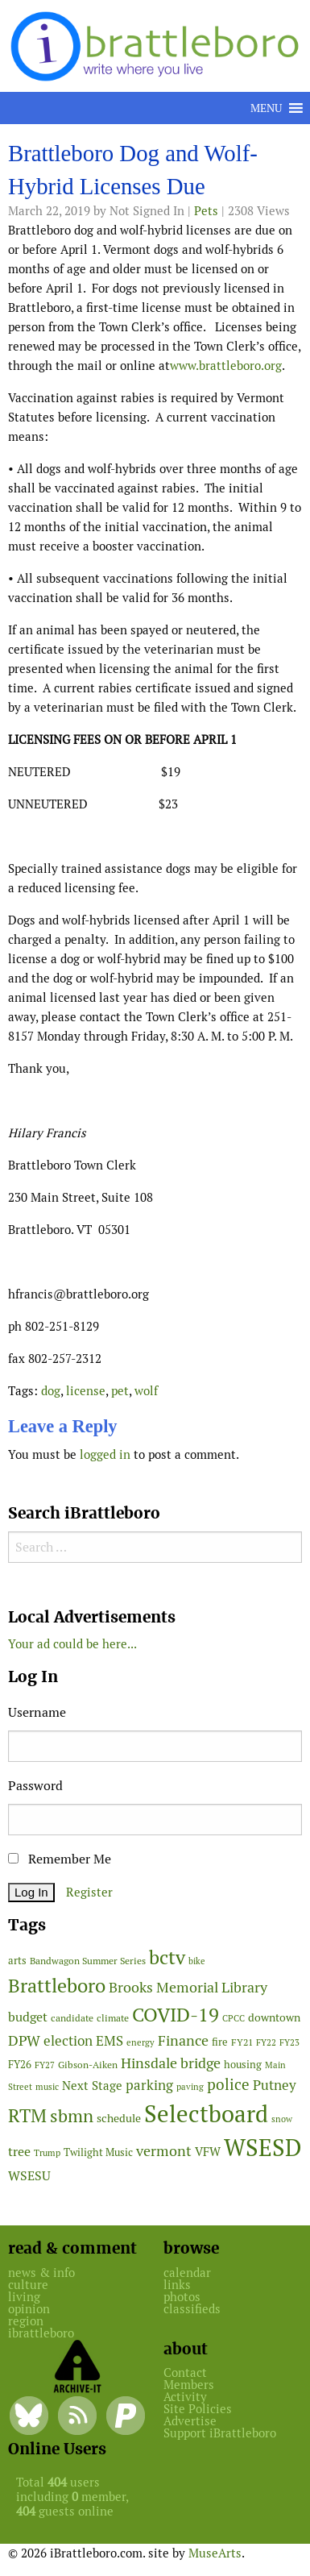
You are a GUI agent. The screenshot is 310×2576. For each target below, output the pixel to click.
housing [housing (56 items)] (243, 2064)
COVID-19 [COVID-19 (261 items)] (175, 2014)
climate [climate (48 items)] (113, 2018)
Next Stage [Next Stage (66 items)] (92, 2085)
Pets (206, 210)
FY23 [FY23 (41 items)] (289, 2042)
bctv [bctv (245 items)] (167, 1957)
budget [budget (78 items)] (28, 2017)
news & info (41, 2272)
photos (181, 2297)
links (177, 2285)
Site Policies (197, 2409)
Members (188, 2385)
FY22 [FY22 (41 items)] (266, 2042)
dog (50, 1390)
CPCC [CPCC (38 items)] (233, 2018)
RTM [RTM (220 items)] (27, 2116)
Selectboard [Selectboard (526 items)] (206, 2114)
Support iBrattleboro (219, 2433)
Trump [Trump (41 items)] (47, 2152)
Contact (185, 2372)
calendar (187, 2272)
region (25, 2321)
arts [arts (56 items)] (17, 1960)
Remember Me (59, 1859)
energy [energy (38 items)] (140, 2042)
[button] (266, 108)
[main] (155, 807)
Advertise (190, 2421)
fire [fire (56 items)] (220, 2042)
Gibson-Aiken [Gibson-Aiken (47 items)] (88, 2065)
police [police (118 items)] (228, 2084)
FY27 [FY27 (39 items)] (45, 2065)
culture (28, 2285)
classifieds (192, 2309)
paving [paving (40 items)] (190, 2086)
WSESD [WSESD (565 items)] (263, 2148)
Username (37, 1712)
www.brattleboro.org (226, 365)
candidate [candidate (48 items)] (72, 2018)
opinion (29, 2309)
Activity (185, 2397)
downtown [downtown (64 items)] (274, 2017)
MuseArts (215, 2553)
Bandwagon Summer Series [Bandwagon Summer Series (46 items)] (88, 1961)
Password (35, 1785)
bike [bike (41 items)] (196, 1961)
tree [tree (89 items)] (19, 2151)
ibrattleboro (41, 2333)
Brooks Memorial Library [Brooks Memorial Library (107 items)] (188, 1987)
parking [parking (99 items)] (149, 2085)
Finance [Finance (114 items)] (183, 2040)
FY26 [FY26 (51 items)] (19, 2064)
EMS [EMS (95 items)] (109, 2041)
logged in (105, 1454)
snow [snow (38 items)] (281, 2119)
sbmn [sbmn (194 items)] (71, 2115)
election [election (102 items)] (68, 2041)
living (24, 2297)
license (85, 1390)
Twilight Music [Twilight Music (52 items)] (98, 2152)
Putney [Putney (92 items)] (274, 2085)
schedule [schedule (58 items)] (119, 2118)
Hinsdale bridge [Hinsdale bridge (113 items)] (171, 2063)
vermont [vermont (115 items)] (164, 2151)
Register (89, 1892)
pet (120, 1390)
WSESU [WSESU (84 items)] (29, 2175)
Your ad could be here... (72, 1644)
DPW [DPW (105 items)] (24, 2040)
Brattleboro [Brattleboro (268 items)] (56, 1985)
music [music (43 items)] (47, 2086)
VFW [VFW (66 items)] (208, 2151)
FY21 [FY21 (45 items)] (242, 2042)
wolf (146, 1390)
